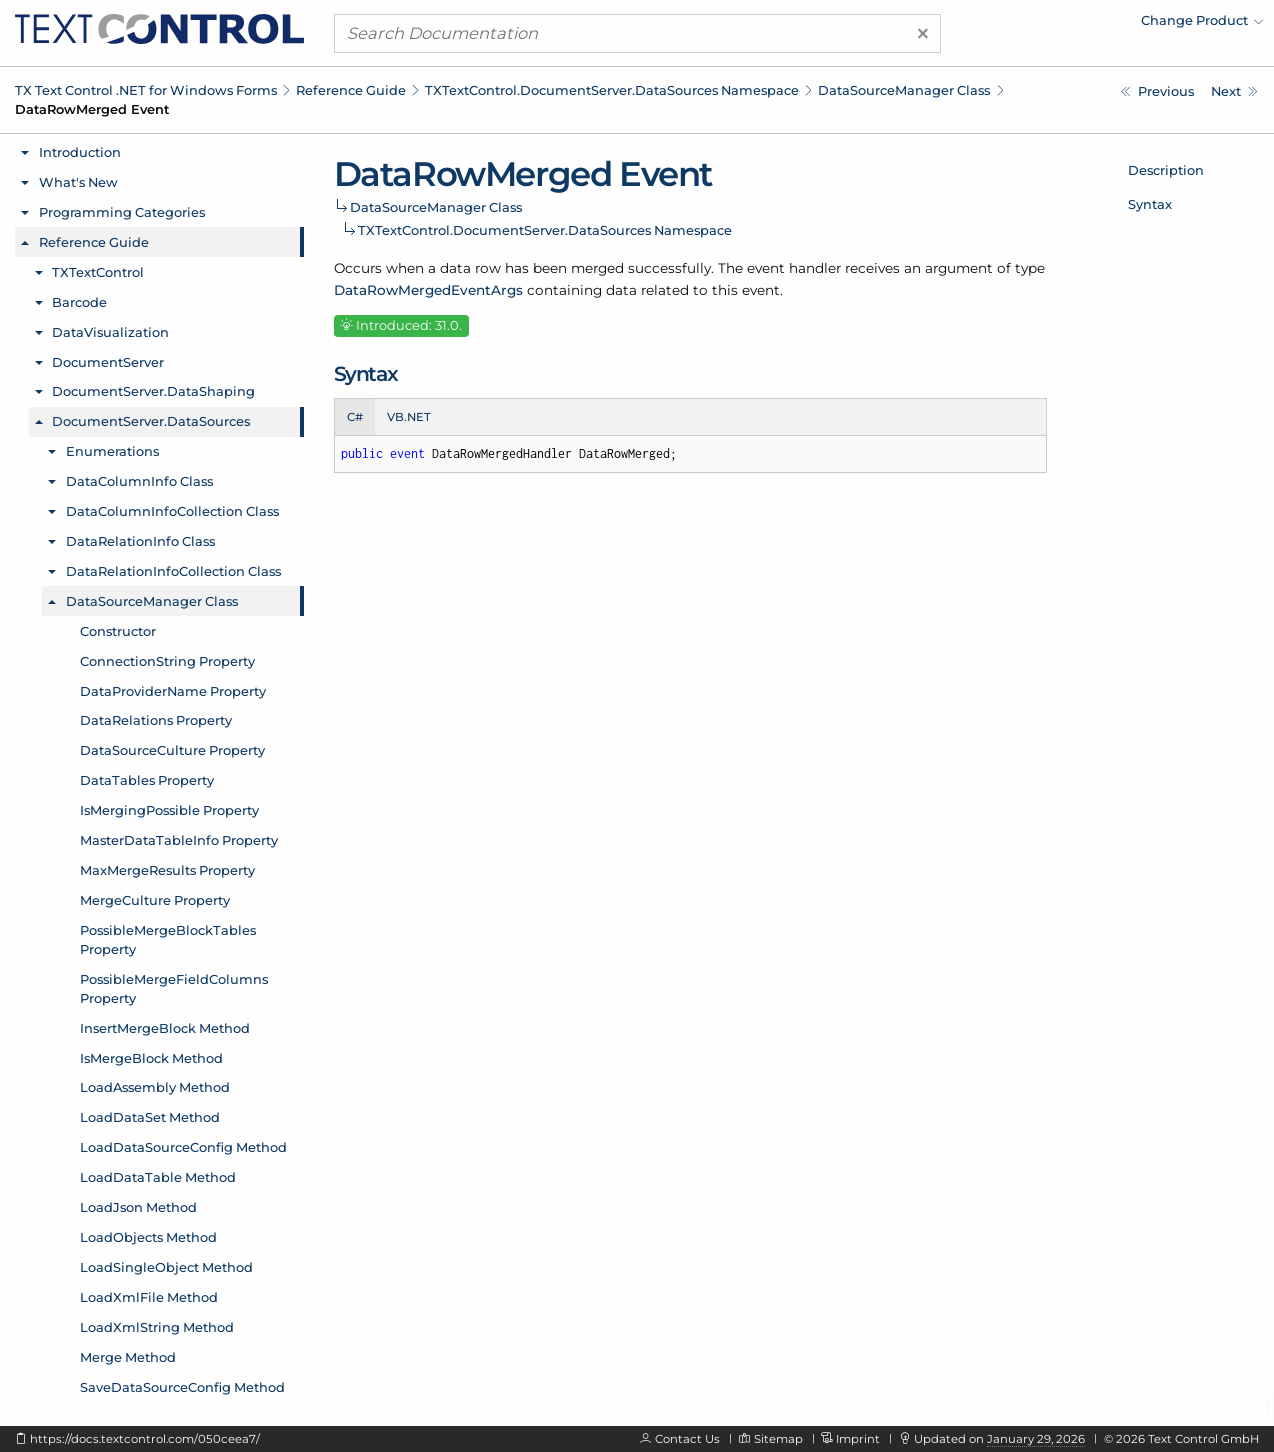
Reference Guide (351, 90)
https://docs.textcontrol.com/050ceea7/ (145, 1439)
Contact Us (687, 1439)
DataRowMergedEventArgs (428, 290)
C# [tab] (355, 417)
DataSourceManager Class (904, 90)
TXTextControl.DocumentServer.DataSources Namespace (612, 90)
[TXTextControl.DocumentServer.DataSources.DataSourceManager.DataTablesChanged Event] (1234, 91)
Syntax (1150, 204)
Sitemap (778, 1439)
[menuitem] (1089, 25)
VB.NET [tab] (409, 417)
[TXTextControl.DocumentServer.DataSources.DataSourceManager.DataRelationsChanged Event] (1157, 91)
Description (1166, 170)
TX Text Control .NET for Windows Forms (146, 90)
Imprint (858, 1439)
